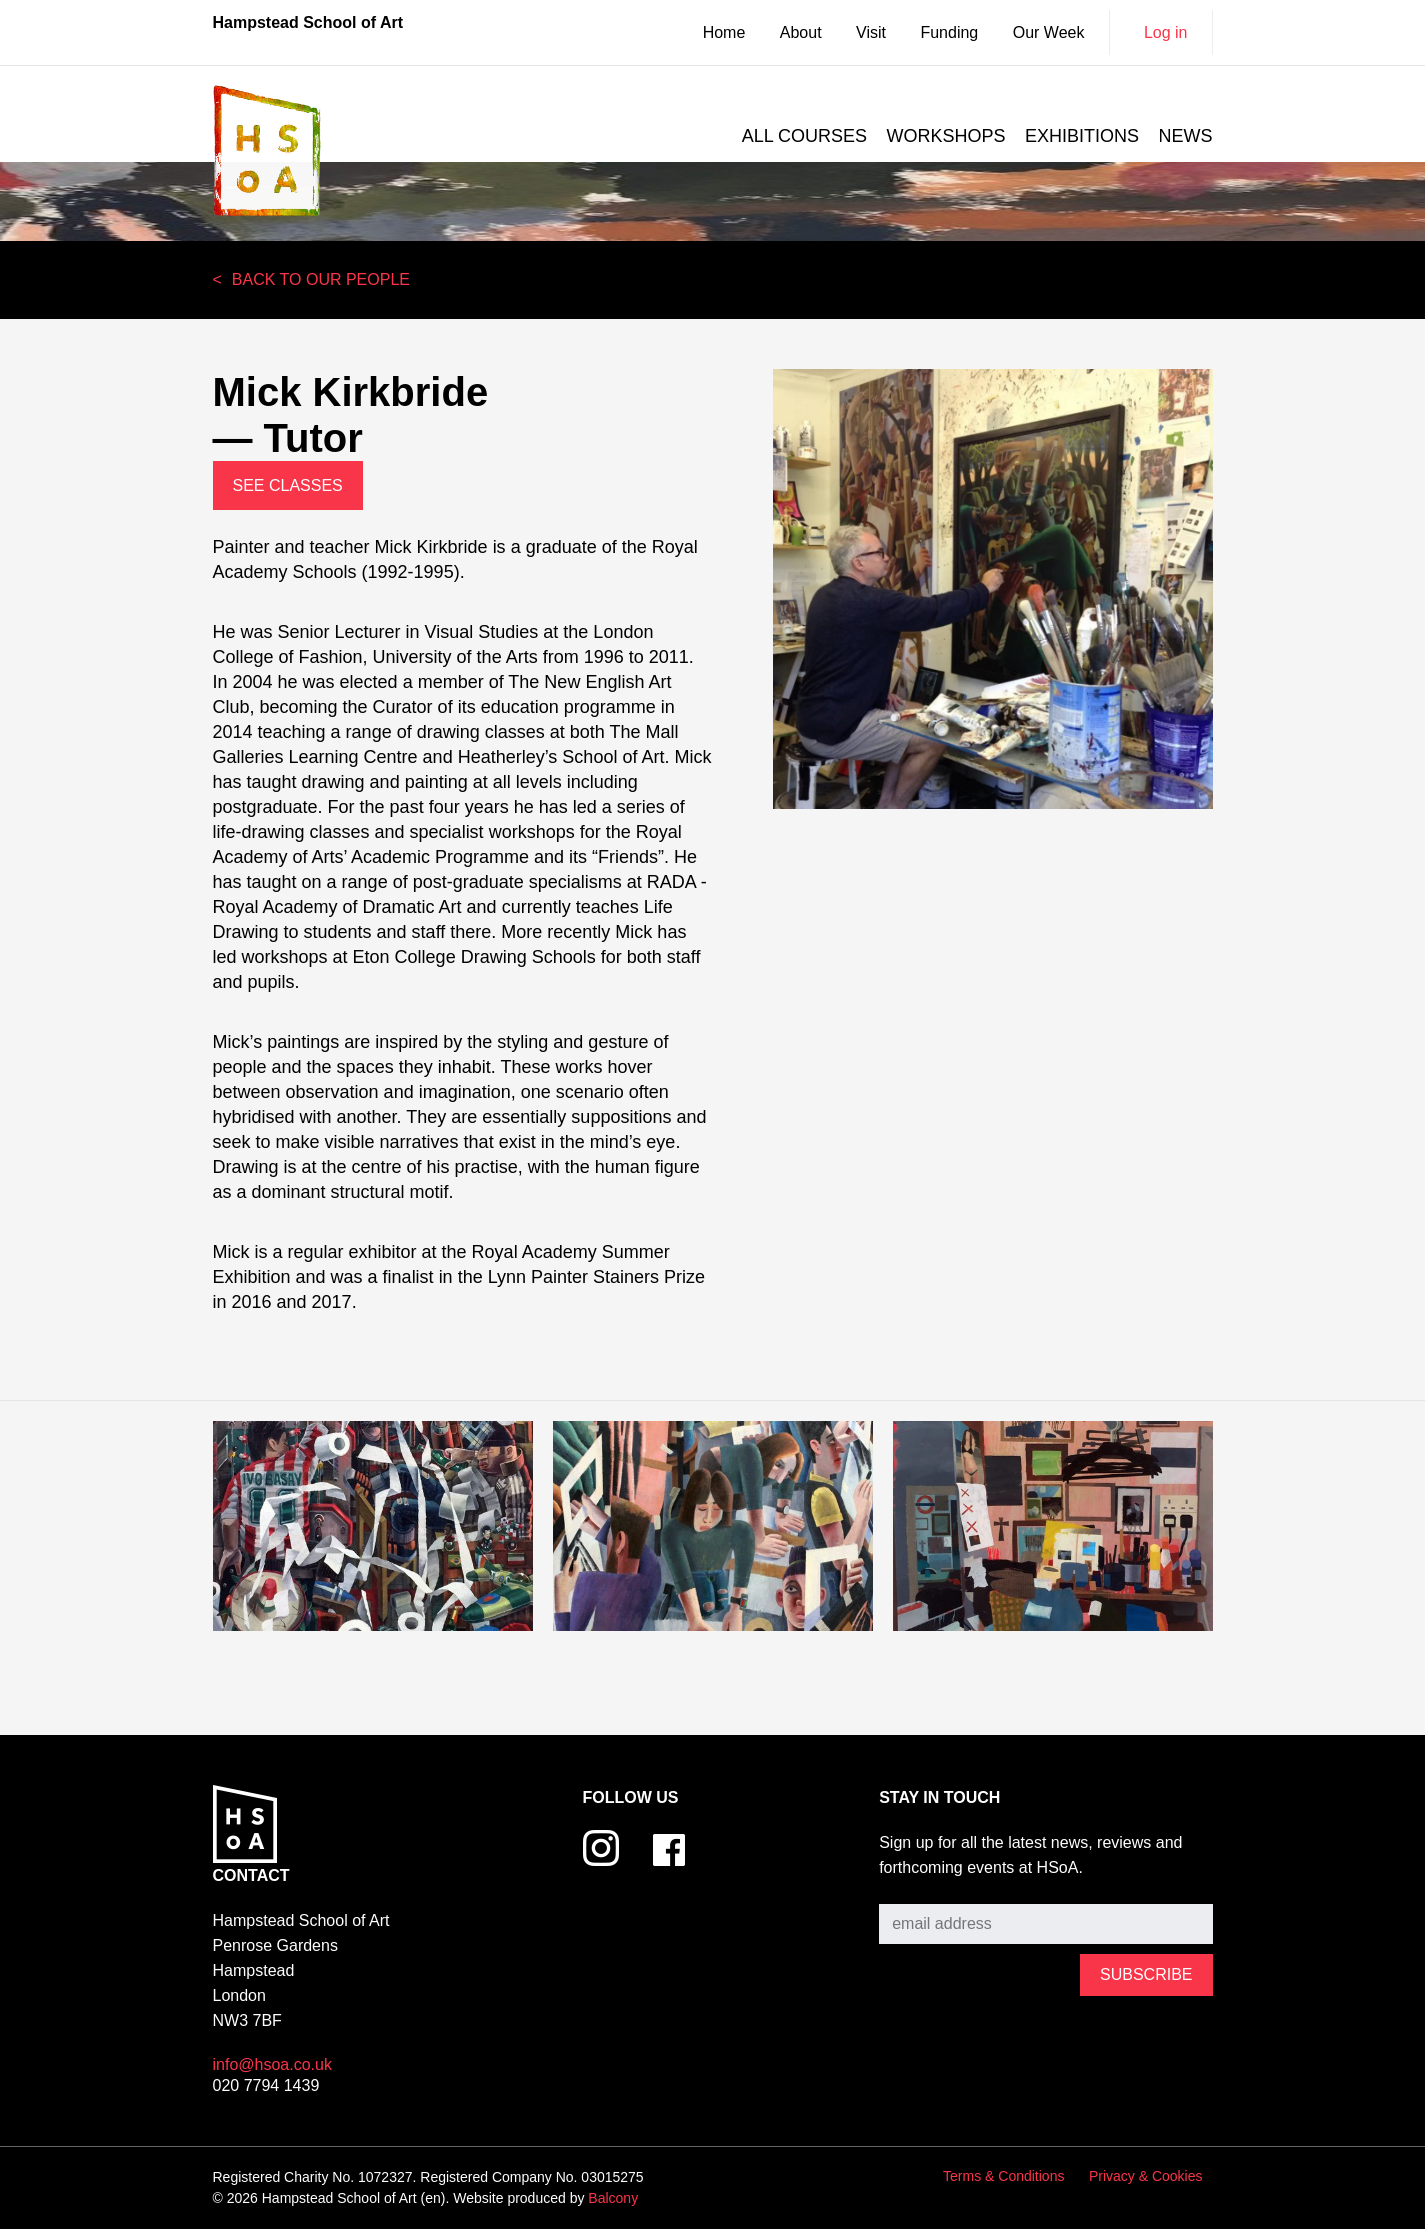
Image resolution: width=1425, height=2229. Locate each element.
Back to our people (321, 279)
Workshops (946, 136)
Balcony (613, 2198)
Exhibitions (1082, 136)
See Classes (288, 485)
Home (724, 32)
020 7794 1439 (266, 2085)
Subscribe (914, 1888)
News (1186, 136)
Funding (949, 32)
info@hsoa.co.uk (272, 2064)
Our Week (1049, 32)
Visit (871, 32)
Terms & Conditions (1003, 2176)
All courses (804, 136)
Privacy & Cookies (1146, 2176)
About (801, 32)
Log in (1166, 32)
